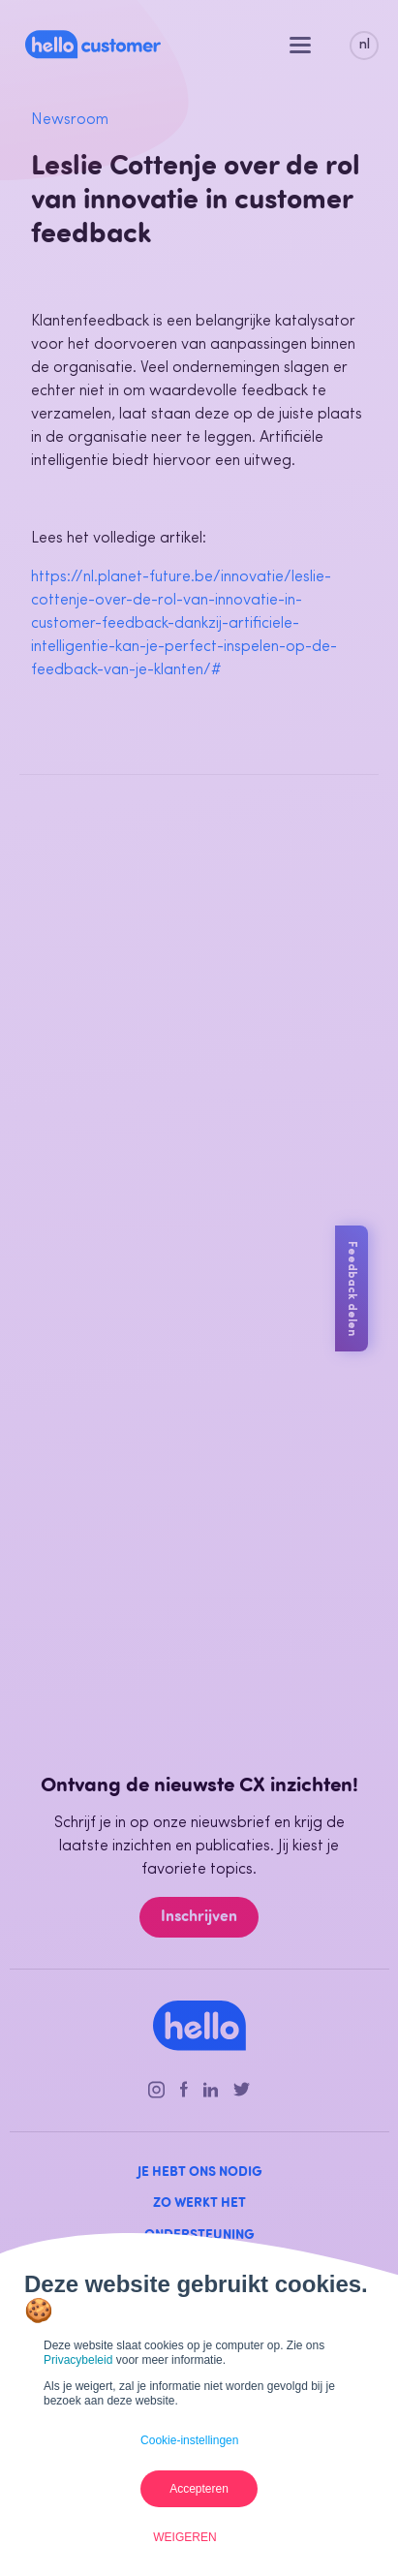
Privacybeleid (78, 2360)
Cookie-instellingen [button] (189, 2440)
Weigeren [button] (184, 2537)
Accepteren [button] (199, 2489)
